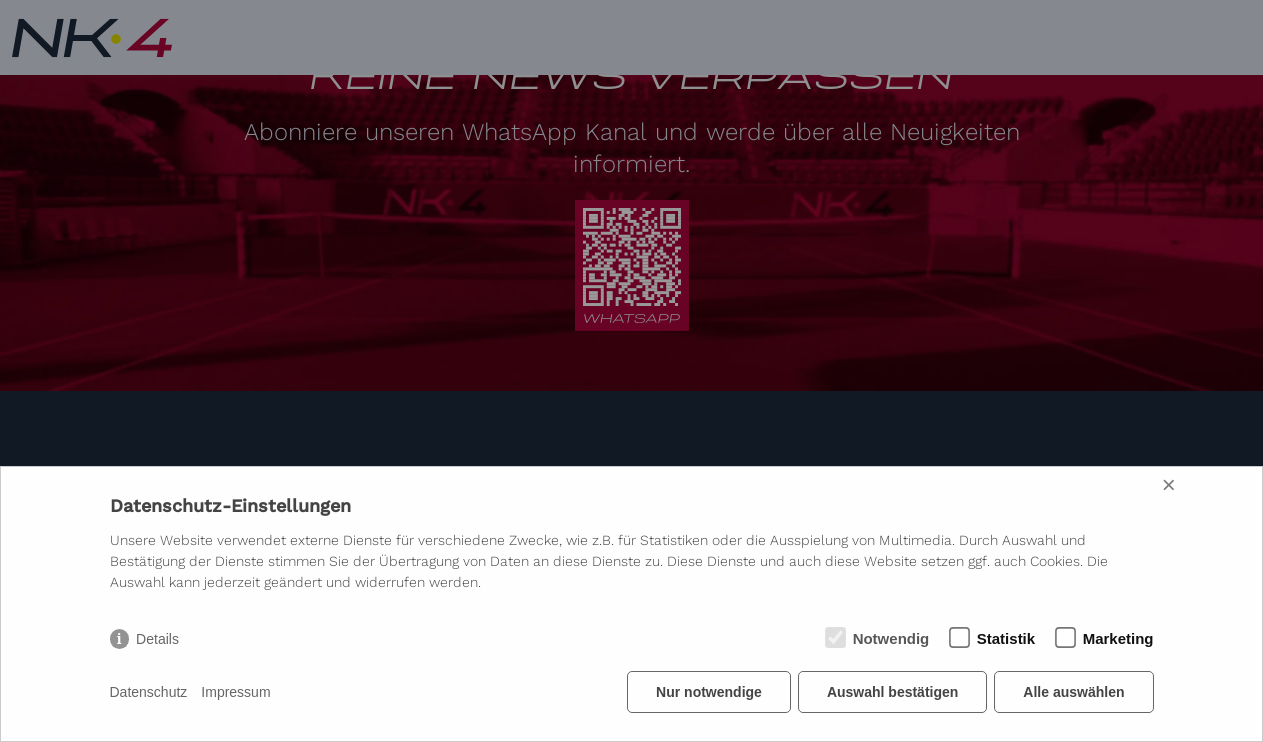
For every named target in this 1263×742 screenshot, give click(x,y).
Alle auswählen (1073, 692)
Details (157, 639)
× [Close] (1169, 484)
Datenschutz (149, 692)
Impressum (235, 692)
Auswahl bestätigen (892, 692)
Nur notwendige (709, 692)
